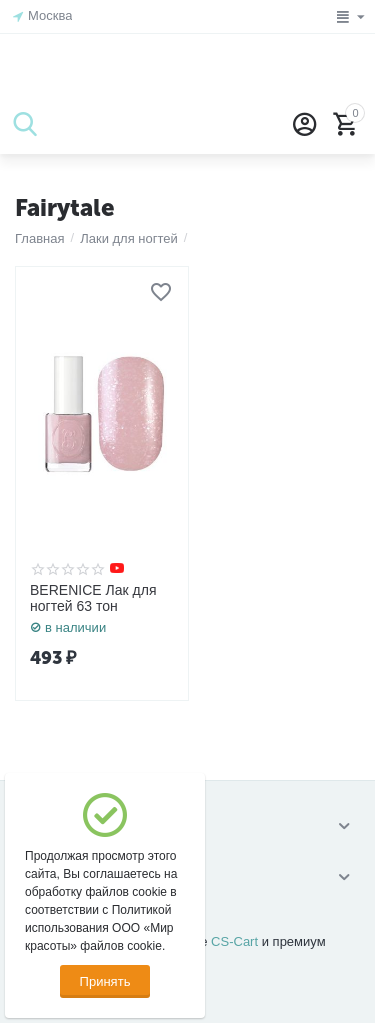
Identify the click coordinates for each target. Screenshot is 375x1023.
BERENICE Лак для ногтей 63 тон (93, 598)
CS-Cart (234, 941)
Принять (105, 981)
